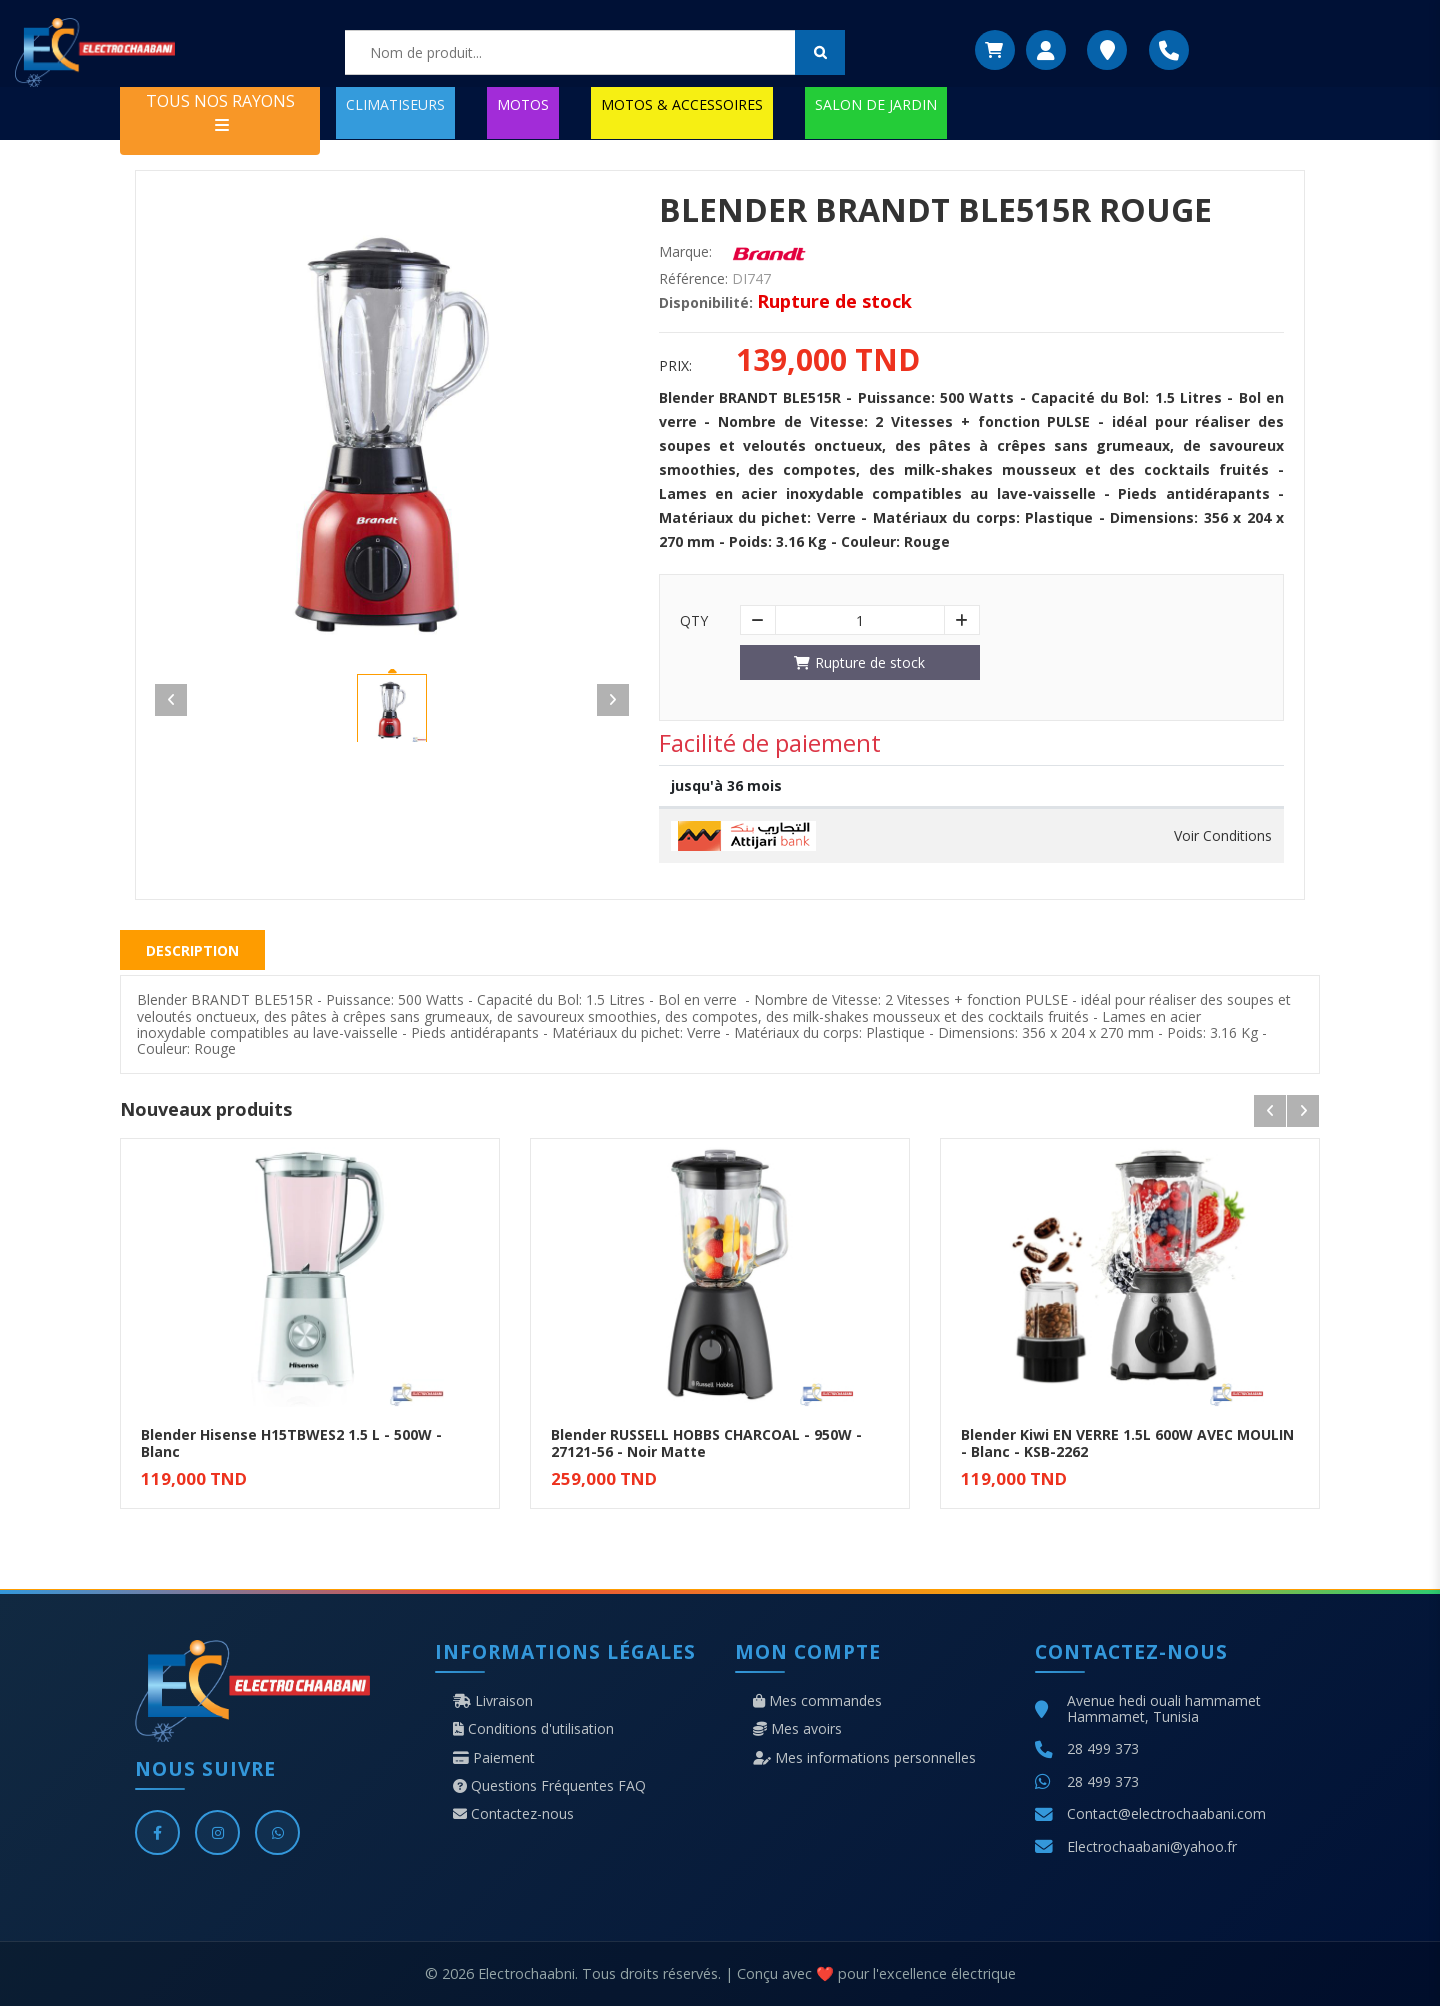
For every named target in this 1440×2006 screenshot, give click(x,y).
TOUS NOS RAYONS (220, 111)
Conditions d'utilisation (533, 1729)
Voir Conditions (1223, 836)
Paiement (494, 1758)
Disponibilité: (706, 303)
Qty (694, 621)
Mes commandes (817, 1701)
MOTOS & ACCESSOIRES (682, 104)
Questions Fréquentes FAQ (549, 1786)
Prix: (675, 366)
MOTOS (523, 104)
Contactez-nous (513, 1814)
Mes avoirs (797, 1729)
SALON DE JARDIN (876, 104)
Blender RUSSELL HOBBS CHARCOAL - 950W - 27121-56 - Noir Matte (706, 1443)
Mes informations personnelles (864, 1758)
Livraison (493, 1701)
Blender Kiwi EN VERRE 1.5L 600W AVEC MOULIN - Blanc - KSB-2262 (1127, 1443)
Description (192, 950)
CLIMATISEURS (395, 104)
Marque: (685, 252)
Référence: (693, 279)
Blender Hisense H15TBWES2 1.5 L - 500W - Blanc (291, 1443)
